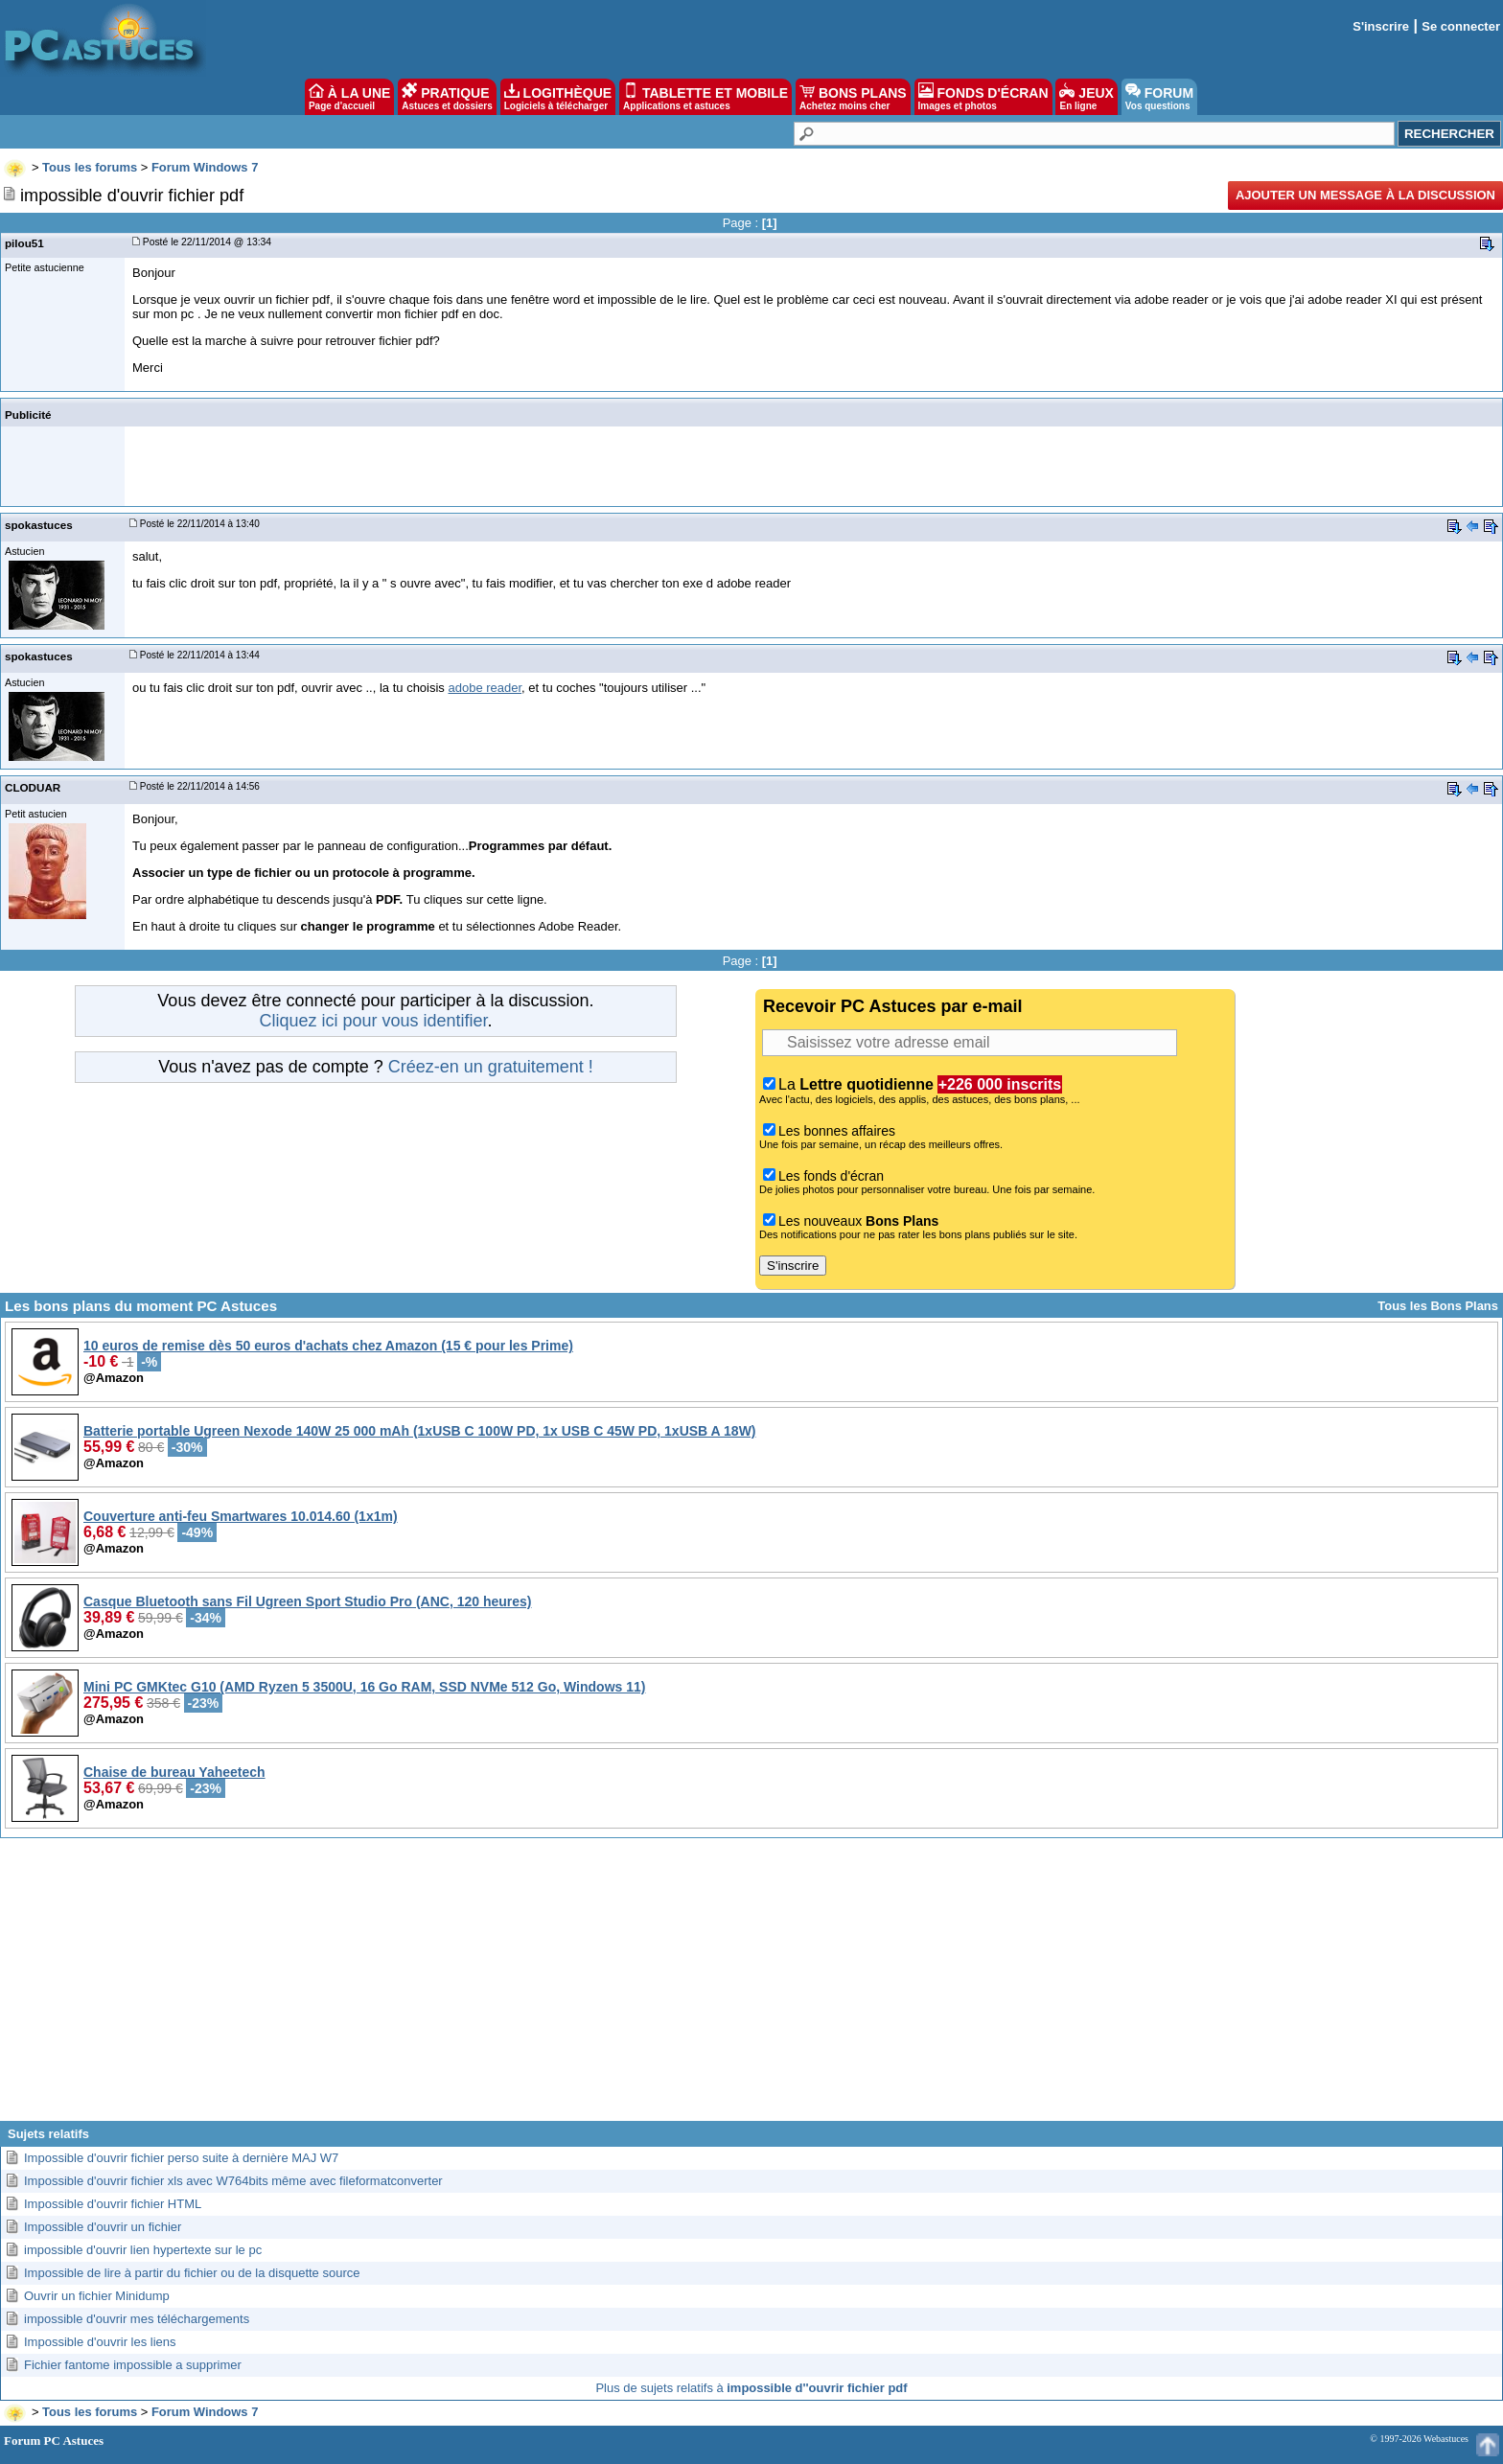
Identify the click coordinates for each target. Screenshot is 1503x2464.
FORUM (1159, 96)
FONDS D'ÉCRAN (983, 96)
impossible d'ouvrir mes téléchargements (136, 2319)
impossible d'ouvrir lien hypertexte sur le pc (143, 2250)
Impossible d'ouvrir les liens (100, 2342)
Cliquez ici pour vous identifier (373, 1020)
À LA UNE (349, 96)
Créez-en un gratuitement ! (490, 1066)
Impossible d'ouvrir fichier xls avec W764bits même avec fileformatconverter (233, 2181)
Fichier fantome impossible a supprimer (133, 2365)
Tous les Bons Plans (1437, 1306)
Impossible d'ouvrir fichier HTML (112, 2204)
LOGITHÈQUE (558, 96)
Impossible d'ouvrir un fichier (102, 2227)
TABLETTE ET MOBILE (705, 96)
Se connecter (1461, 26)
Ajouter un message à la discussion (1365, 195)
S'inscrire (1381, 26)
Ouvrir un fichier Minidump (97, 2296)
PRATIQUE (447, 96)
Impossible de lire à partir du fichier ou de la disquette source (191, 2273)
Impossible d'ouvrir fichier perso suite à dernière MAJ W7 (181, 2158)
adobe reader (484, 687)
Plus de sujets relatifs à (751, 2388)
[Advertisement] (751, 1987)
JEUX (1086, 96)
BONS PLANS (853, 96)
